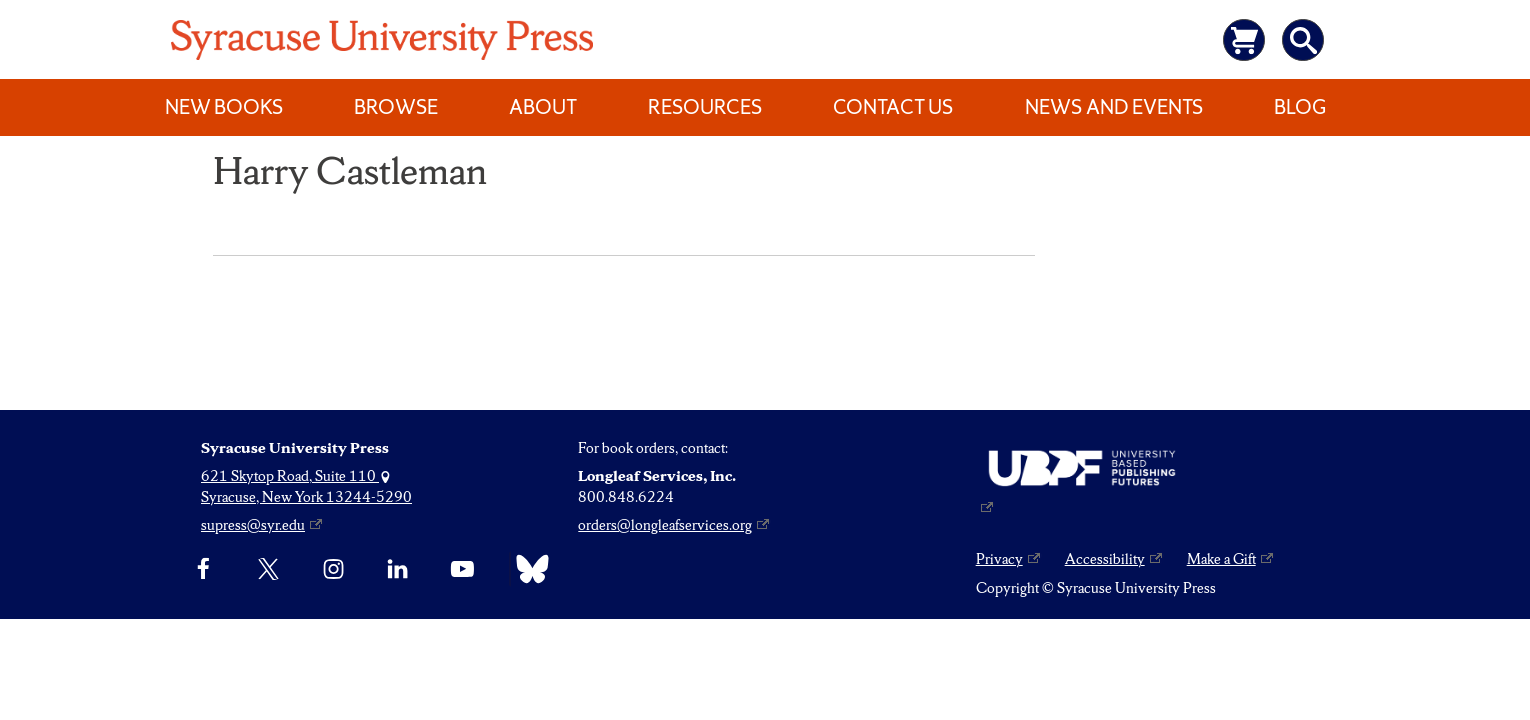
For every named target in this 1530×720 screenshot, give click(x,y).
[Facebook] (203, 569)
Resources (705, 107)
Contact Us (893, 107)
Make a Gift (1221, 559)
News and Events (1114, 107)
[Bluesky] (527, 569)
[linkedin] (397, 569)
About (543, 107)
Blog (1300, 107)
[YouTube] (462, 569)
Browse (396, 107)
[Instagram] (333, 569)
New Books (224, 107)
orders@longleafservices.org (665, 525)
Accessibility (1105, 559)
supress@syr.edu (253, 525)
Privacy (999, 559)
